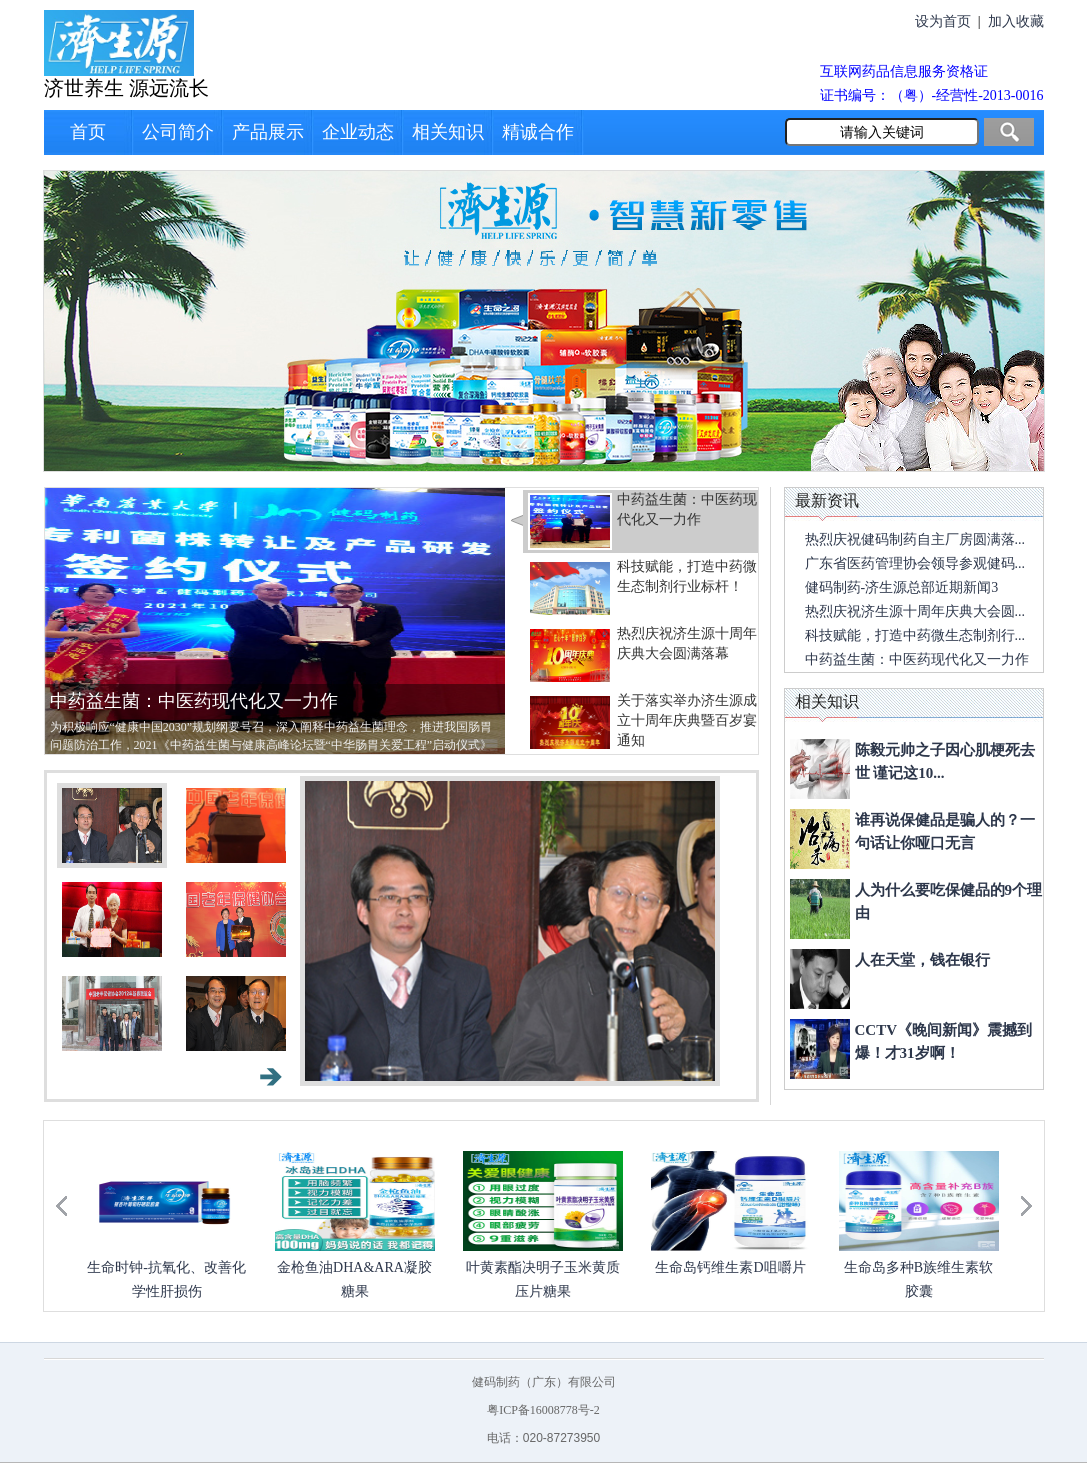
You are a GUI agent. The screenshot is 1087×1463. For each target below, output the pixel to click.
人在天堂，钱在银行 (922, 960)
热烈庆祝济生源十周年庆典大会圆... (915, 611)
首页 (88, 132)
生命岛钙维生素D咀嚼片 (730, 1267)
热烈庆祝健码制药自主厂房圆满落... (915, 539)
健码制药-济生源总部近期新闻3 (902, 587)
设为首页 (943, 21)
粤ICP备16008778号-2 (543, 1410)
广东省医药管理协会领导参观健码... (915, 563)
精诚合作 (538, 132)
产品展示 (268, 132)
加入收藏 (1016, 21)
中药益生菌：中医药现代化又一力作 (194, 701)
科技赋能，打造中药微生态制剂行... (915, 635)
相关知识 (448, 132)
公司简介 (178, 132)
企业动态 (358, 132)
